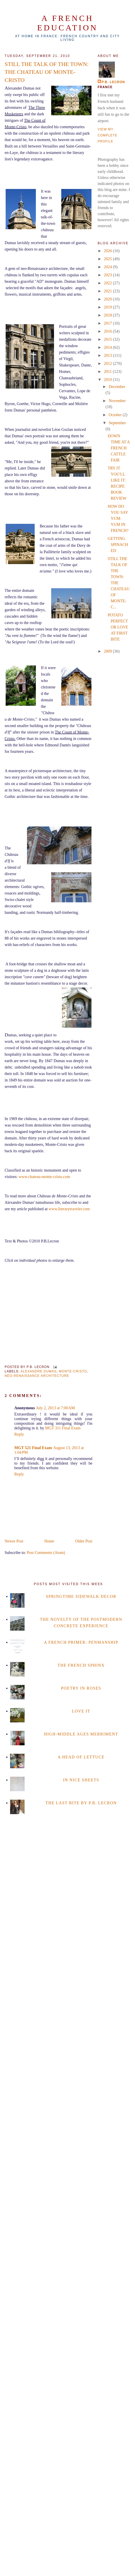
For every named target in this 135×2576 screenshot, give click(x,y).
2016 (108, 331)
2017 (108, 323)
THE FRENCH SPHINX (81, 1665)
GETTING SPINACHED (118, 544)
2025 (108, 259)
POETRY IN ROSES (81, 1688)
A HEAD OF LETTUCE (81, 1757)
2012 (108, 363)
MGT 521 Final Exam (33, 1447)
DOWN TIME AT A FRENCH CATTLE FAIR (119, 448)
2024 (108, 267)
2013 (108, 355)
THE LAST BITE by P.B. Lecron (81, 1803)
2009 (108, 651)
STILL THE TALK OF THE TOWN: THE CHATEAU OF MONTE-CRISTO (46, 72)
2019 (108, 307)
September (117, 423)
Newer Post (14, 1541)
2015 (108, 339)
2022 (108, 283)
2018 (108, 315)
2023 (108, 275)
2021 (108, 291)
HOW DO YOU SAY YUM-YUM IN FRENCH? (118, 518)
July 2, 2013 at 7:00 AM (55, 1408)
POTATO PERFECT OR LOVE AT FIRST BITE (118, 627)
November (117, 400)
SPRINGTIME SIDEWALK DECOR (81, 1596)
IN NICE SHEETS (81, 1780)
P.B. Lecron (113, 82)
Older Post (83, 1541)
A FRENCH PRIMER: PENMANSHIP (81, 1642)
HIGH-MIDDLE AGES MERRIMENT (81, 1734)
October (116, 415)
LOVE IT (81, 1711)
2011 (108, 371)
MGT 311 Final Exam (63, 1428)
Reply (19, 1434)
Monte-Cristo (73, 1371)
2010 (108, 379)
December (117, 386)
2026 (108, 251)
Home (49, 1541)
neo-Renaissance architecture (37, 1375)
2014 (108, 347)
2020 (108, 299)
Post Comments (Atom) (46, 1552)
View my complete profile (107, 135)
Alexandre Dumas (39, 1371)
